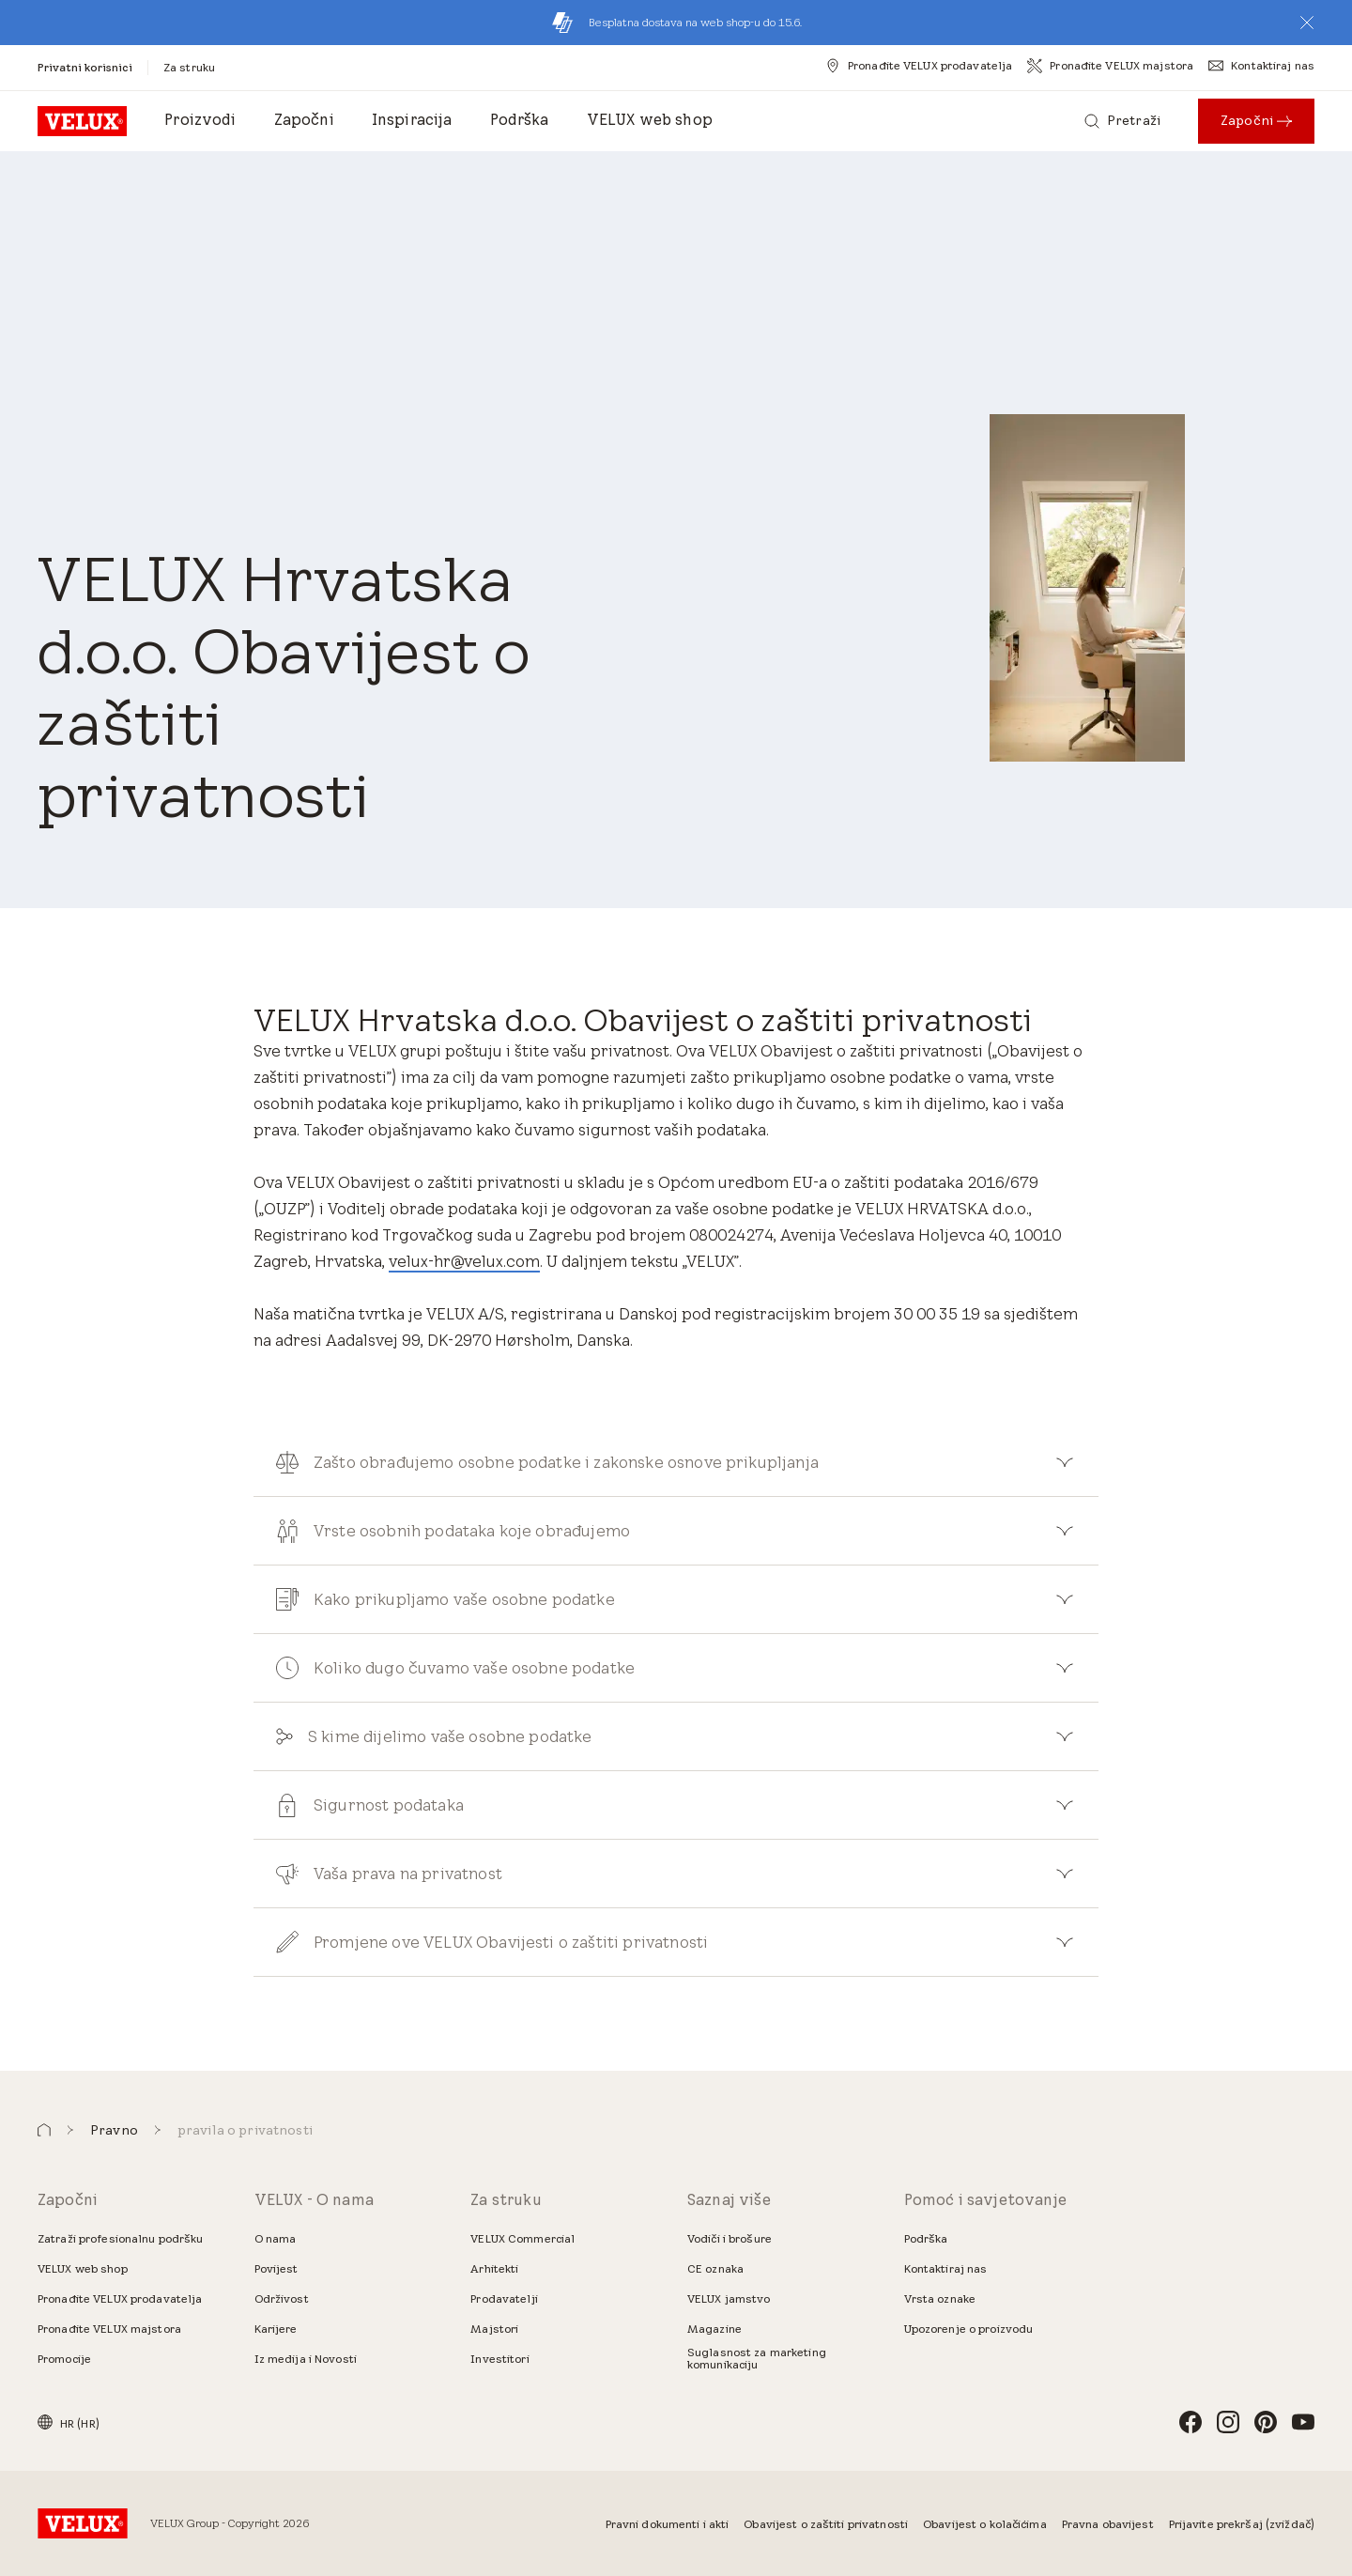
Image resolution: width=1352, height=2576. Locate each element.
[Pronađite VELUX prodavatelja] (918, 65)
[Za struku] (189, 67)
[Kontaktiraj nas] (1261, 65)
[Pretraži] (1122, 121)
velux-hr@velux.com (464, 1261)
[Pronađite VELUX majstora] (1110, 65)
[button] (1306, 22)
